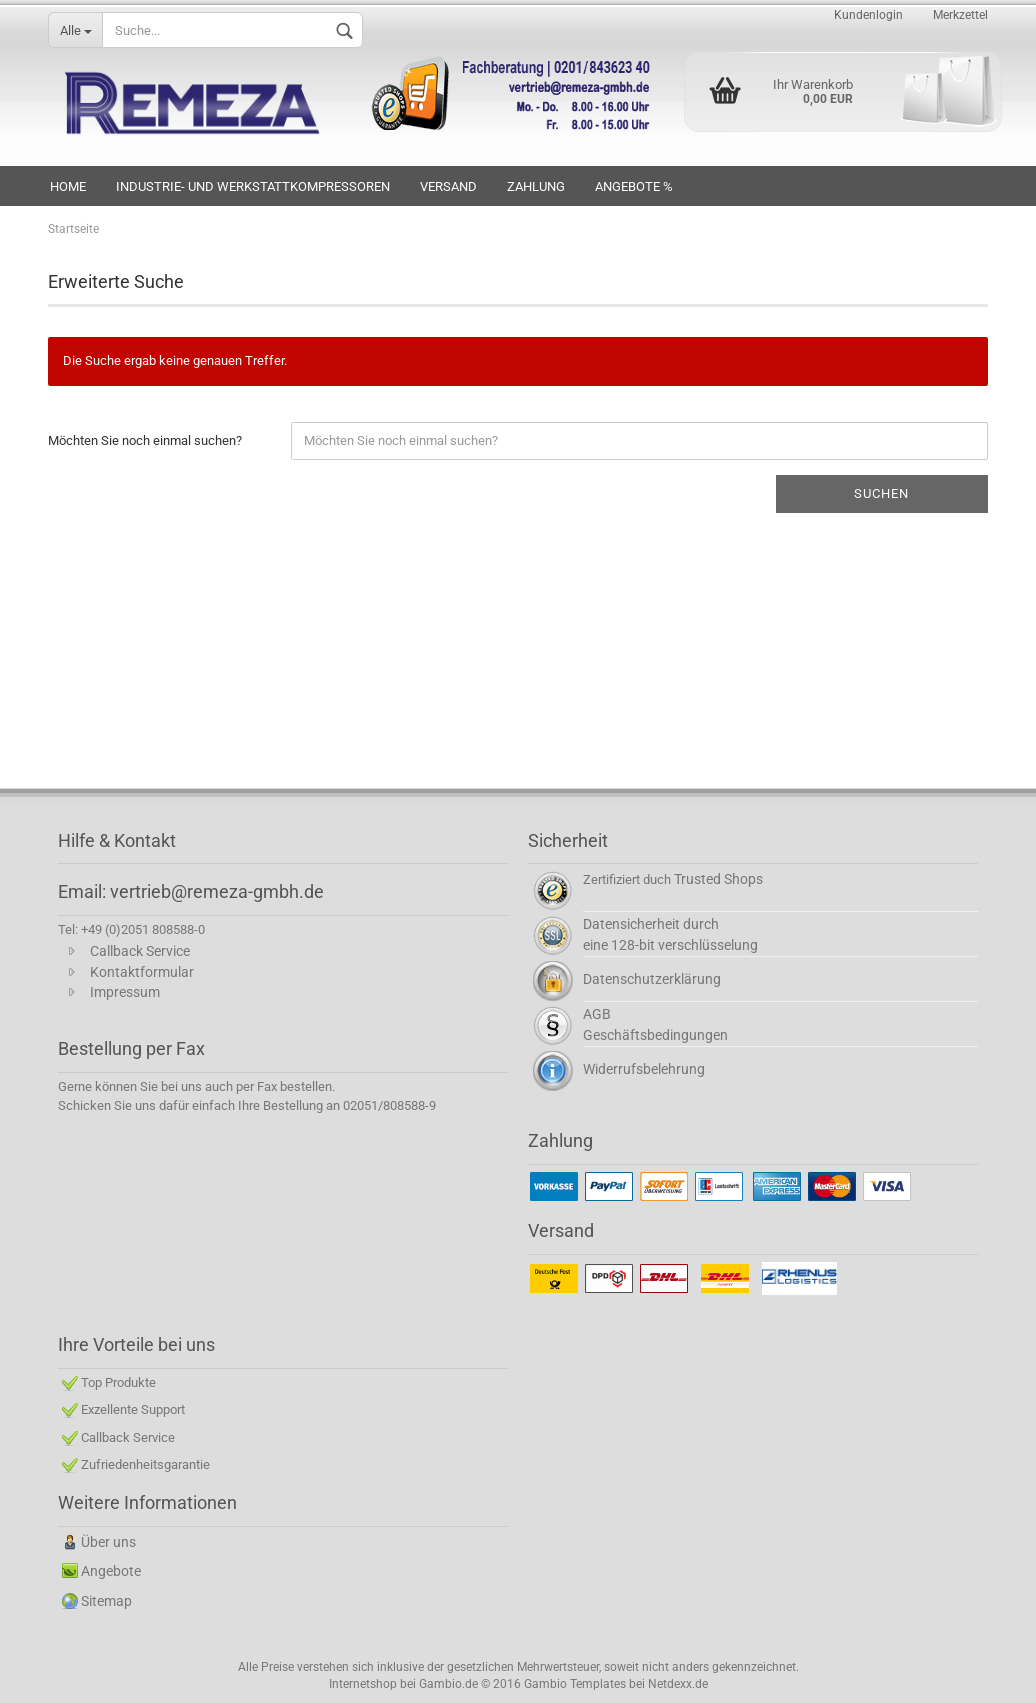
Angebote (111, 1571)
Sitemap (106, 1601)
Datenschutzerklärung (652, 979)
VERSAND (448, 186)
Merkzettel (960, 15)
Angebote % (634, 186)
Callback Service (140, 951)
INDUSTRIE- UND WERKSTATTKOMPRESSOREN (253, 186)
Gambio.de (448, 1684)
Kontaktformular (142, 972)
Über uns (108, 1542)
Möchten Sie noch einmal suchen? (145, 440)
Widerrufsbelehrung (644, 1069)
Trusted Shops (718, 879)
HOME (68, 186)
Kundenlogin (868, 15)
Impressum (125, 992)
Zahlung (536, 186)
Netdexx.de (678, 1684)
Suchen (881, 493)
